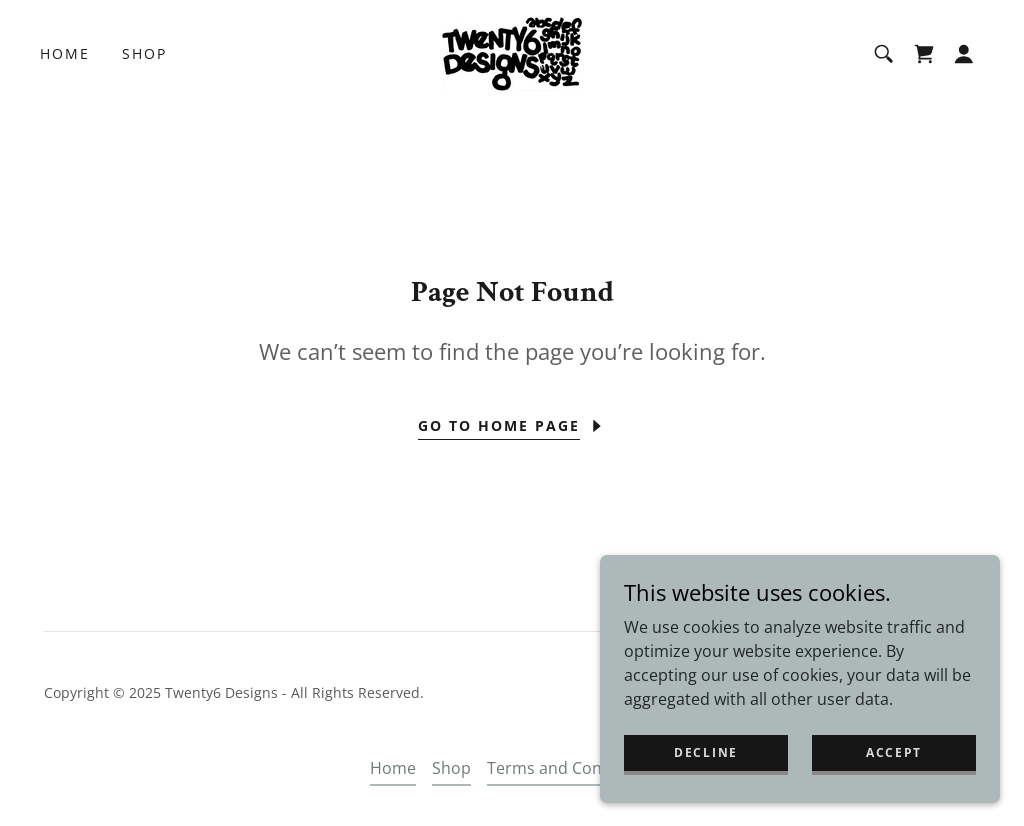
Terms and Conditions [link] (570, 768)
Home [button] (393, 768)
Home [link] (65, 53)
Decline (706, 752)
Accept (894, 752)
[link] (512, 52)
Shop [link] (144, 53)
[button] (964, 54)
